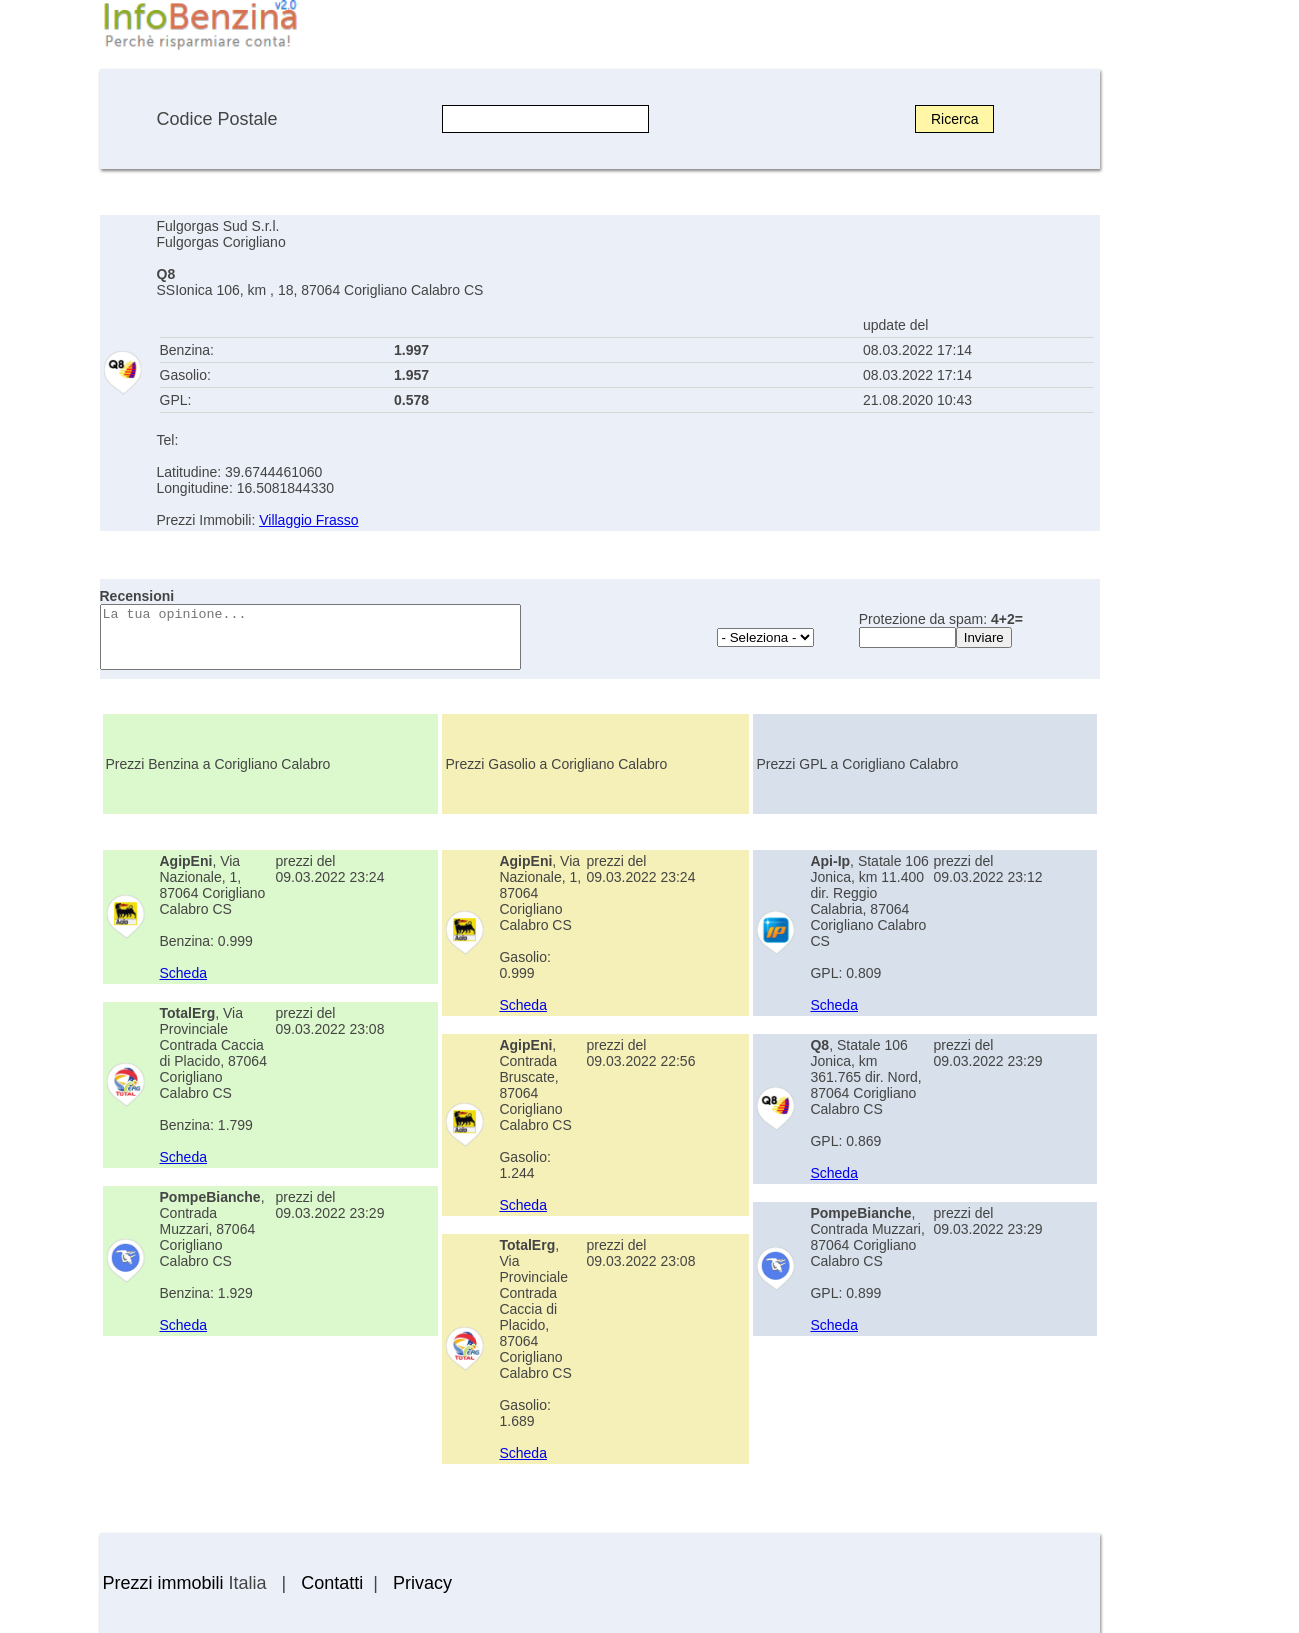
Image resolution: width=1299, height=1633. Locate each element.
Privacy (422, 1583)
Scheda (183, 973)
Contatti (332, 1583)
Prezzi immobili (163, 1583)
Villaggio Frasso (308, 520)
